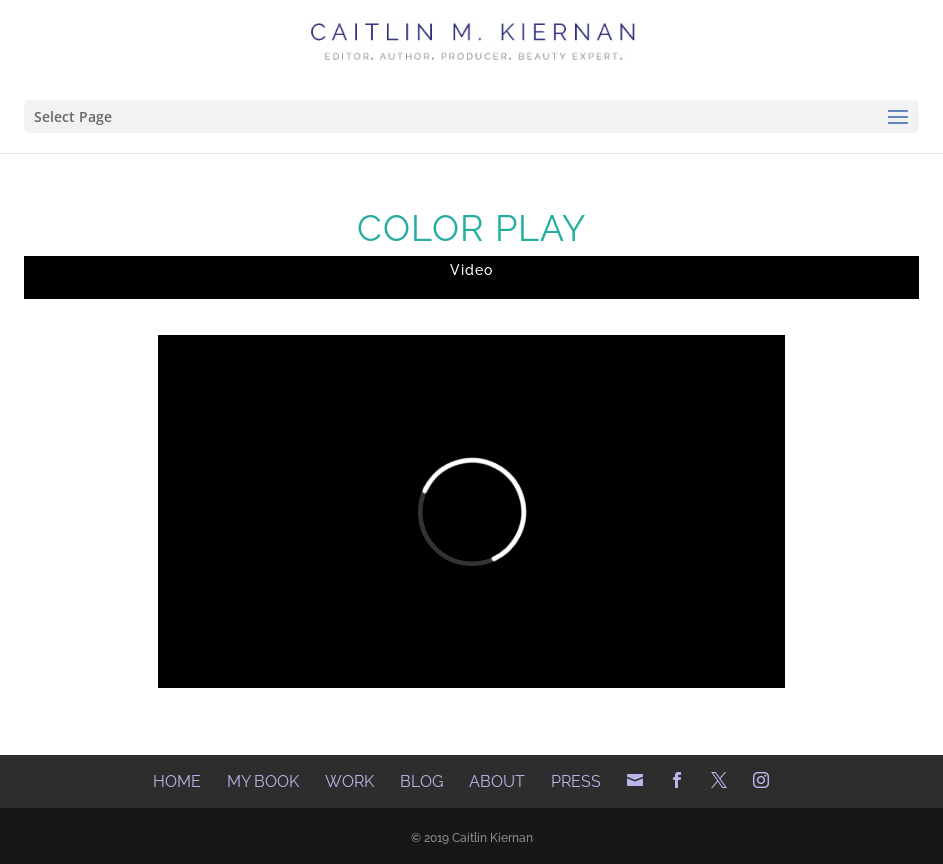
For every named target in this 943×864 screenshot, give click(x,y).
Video (471, 270)
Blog (421, 781)
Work (349, 781)
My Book (263, 781)
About (497, 781)
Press (576, 781)
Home (177, 781)
